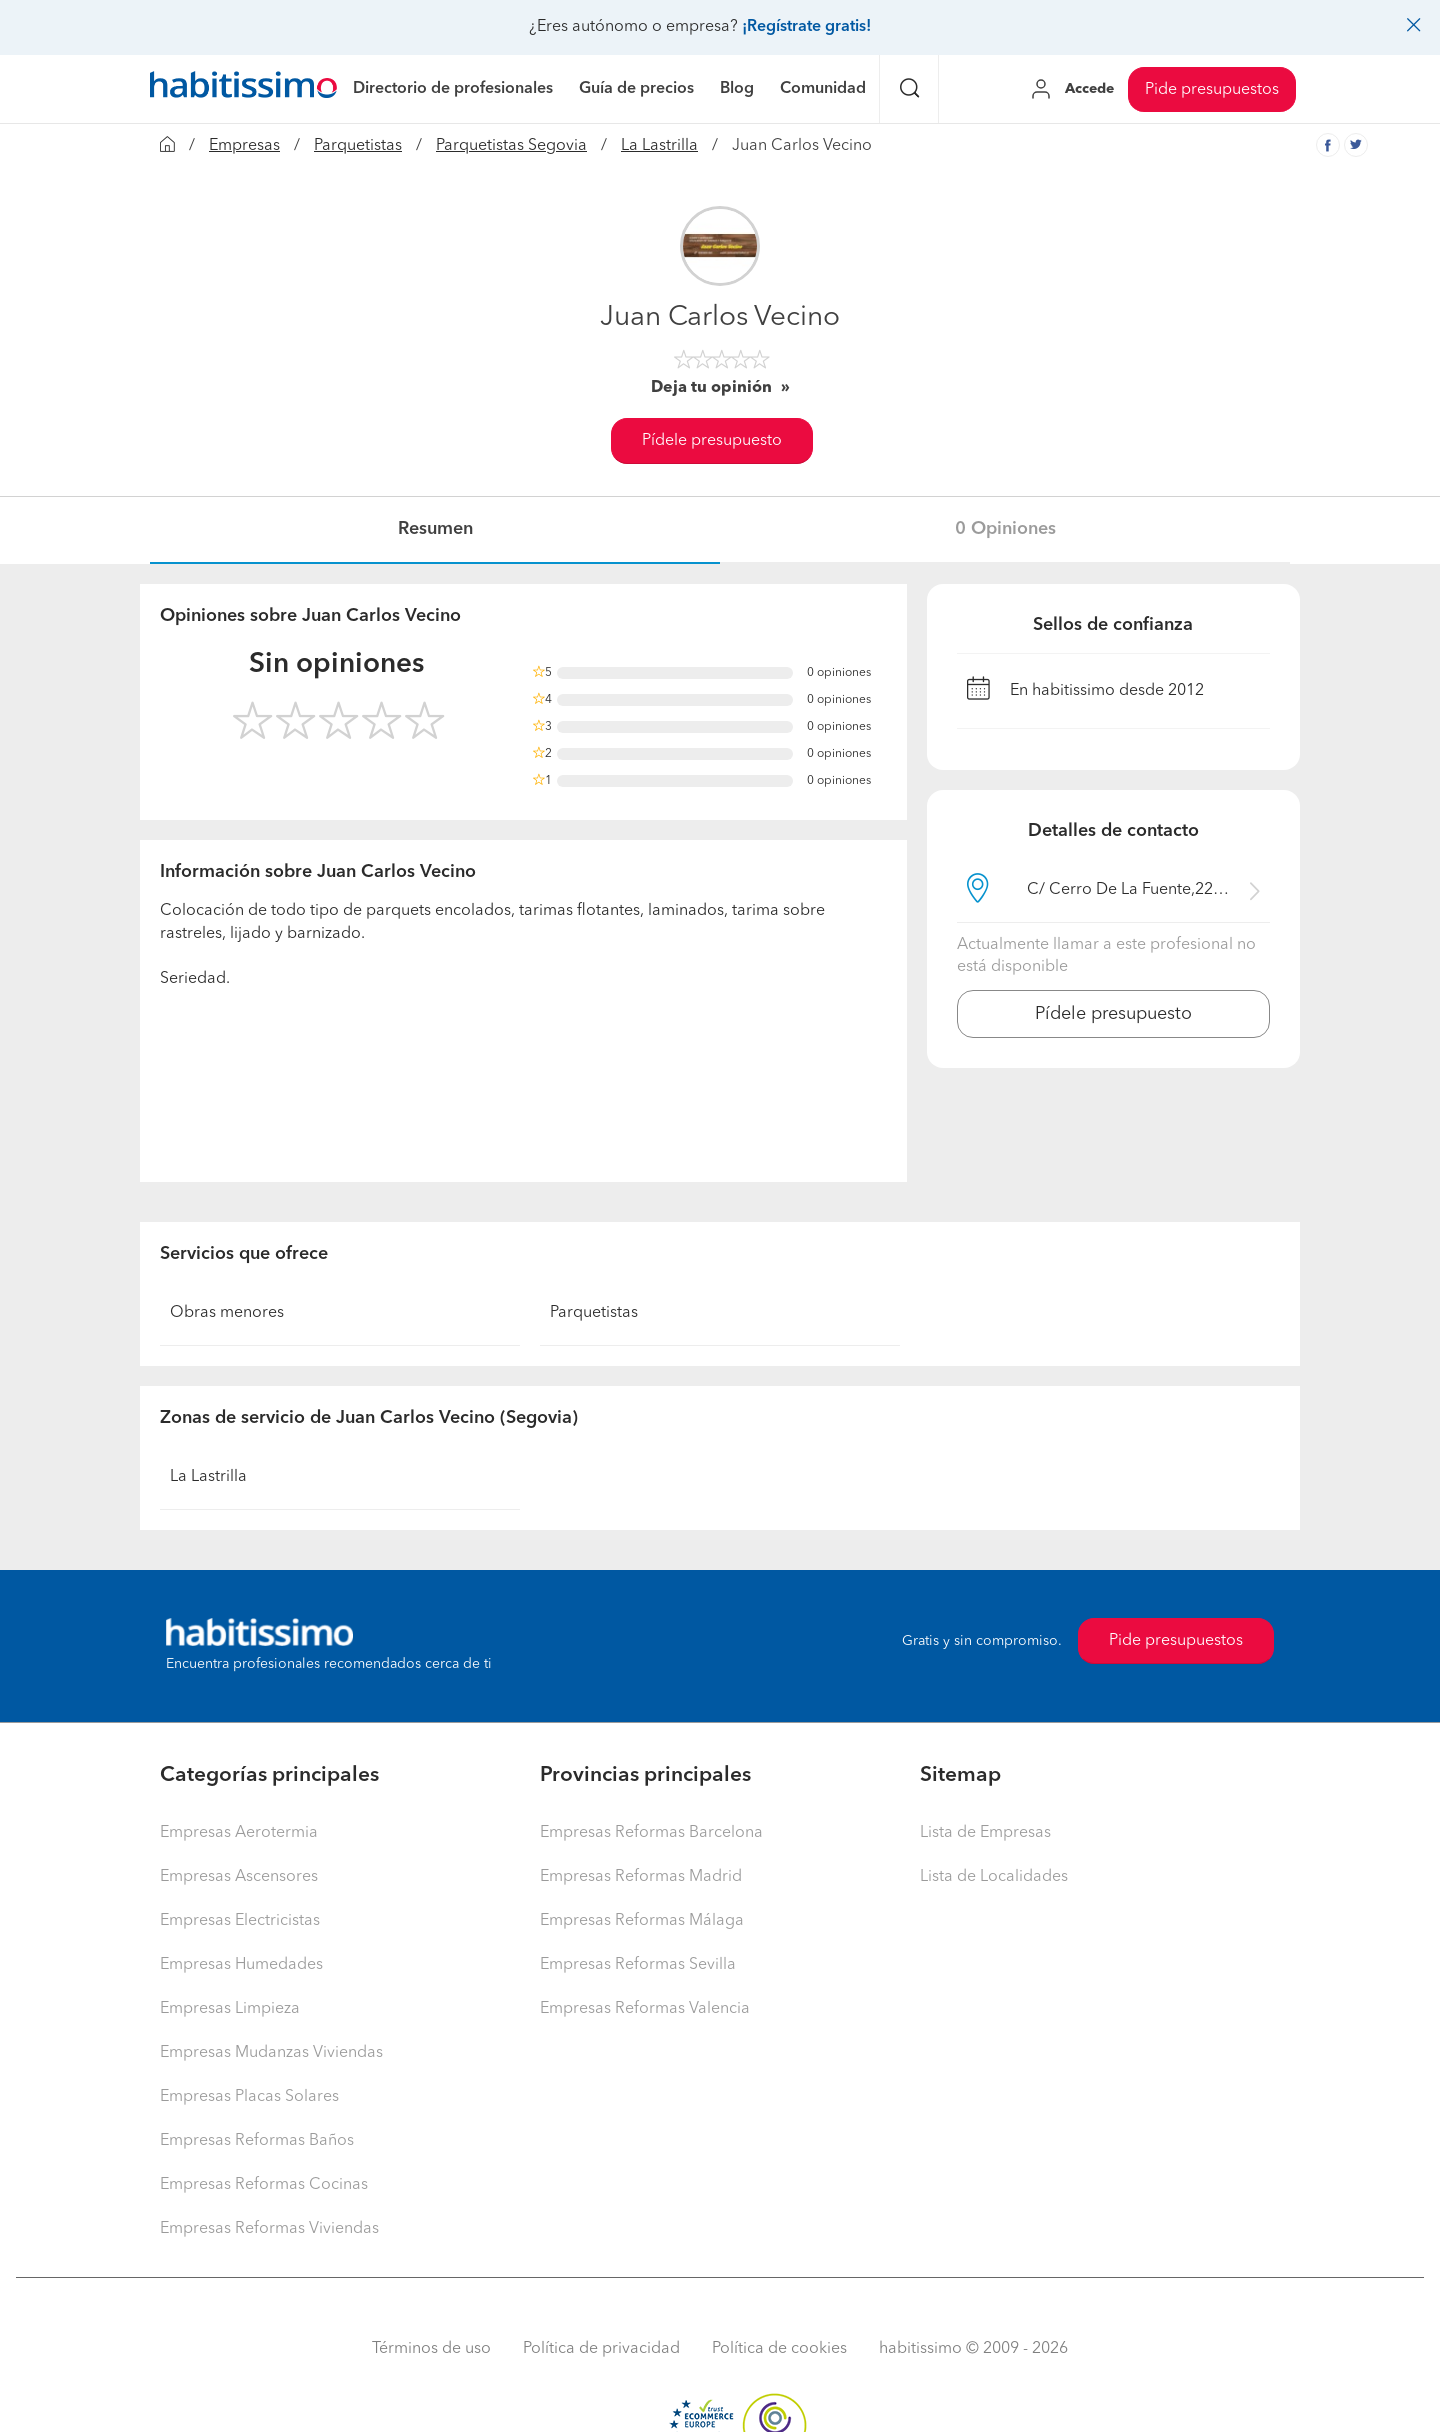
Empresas (244, 146)
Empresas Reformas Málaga (642, 1921)
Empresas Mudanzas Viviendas (271, 2053)
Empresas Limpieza (230, 2009)
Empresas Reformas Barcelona (651, 1833)
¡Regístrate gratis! (806, 27)
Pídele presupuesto (712, 441)
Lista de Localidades (994, 1877)
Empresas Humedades (241, 1965)
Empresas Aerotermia (239, 1833)
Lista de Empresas (985, 1833)
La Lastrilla (659, 146)
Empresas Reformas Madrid (641, 1877)
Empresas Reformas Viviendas (269, 2229)
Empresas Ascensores (239, 1877)
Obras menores (227, 1313)
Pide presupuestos (1212, 90)
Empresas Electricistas (240, 1921)
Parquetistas (358, 146)
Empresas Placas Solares (249, 2097)
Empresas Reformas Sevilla (638, 1965)
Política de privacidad (601, 2349)
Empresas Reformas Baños (257, 2141)
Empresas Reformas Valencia (645, 2009)
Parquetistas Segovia (511, 146)
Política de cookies (779, 2349)
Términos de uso (431, 2349)
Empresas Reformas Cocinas (264, 2185)
